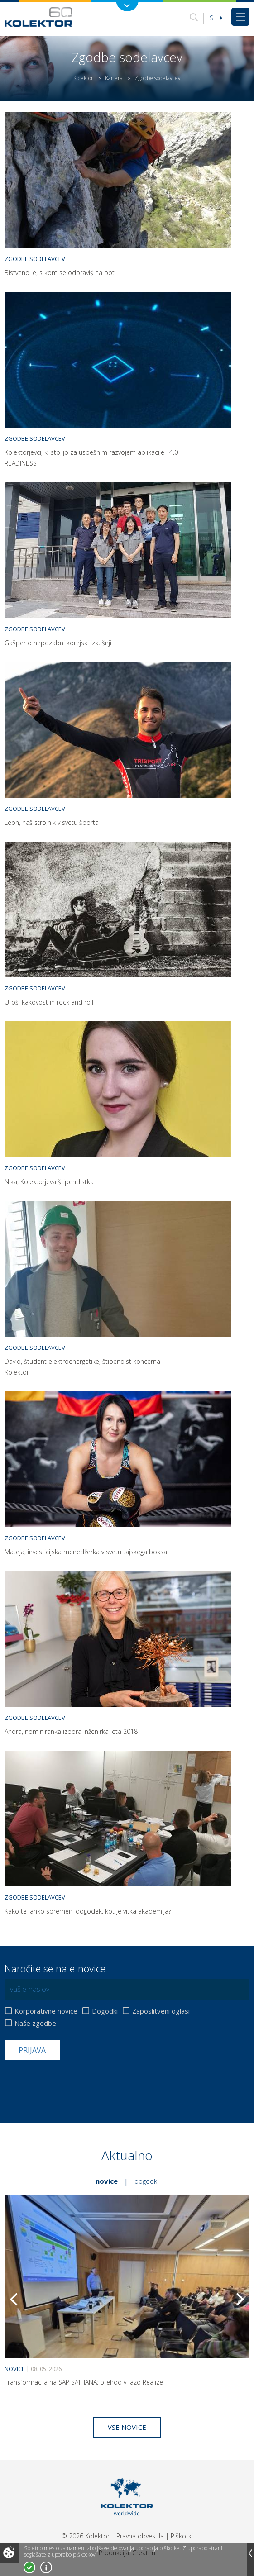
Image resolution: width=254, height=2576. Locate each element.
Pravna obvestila (140, 2536)
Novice (107, 2181)
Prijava (32, 2050)
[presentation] (73, 2082)
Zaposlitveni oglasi (161, 2011)
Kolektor (83, 78)
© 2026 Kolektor (85, 2536)
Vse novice (127, 2427)
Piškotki (182, 2536)
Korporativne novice (45, 2011)
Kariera (114, 78)
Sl (216, 18)
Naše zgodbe (35, 2023)
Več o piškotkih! (46, 2567)
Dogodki (105, 2011)
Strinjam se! (29, 2567)
